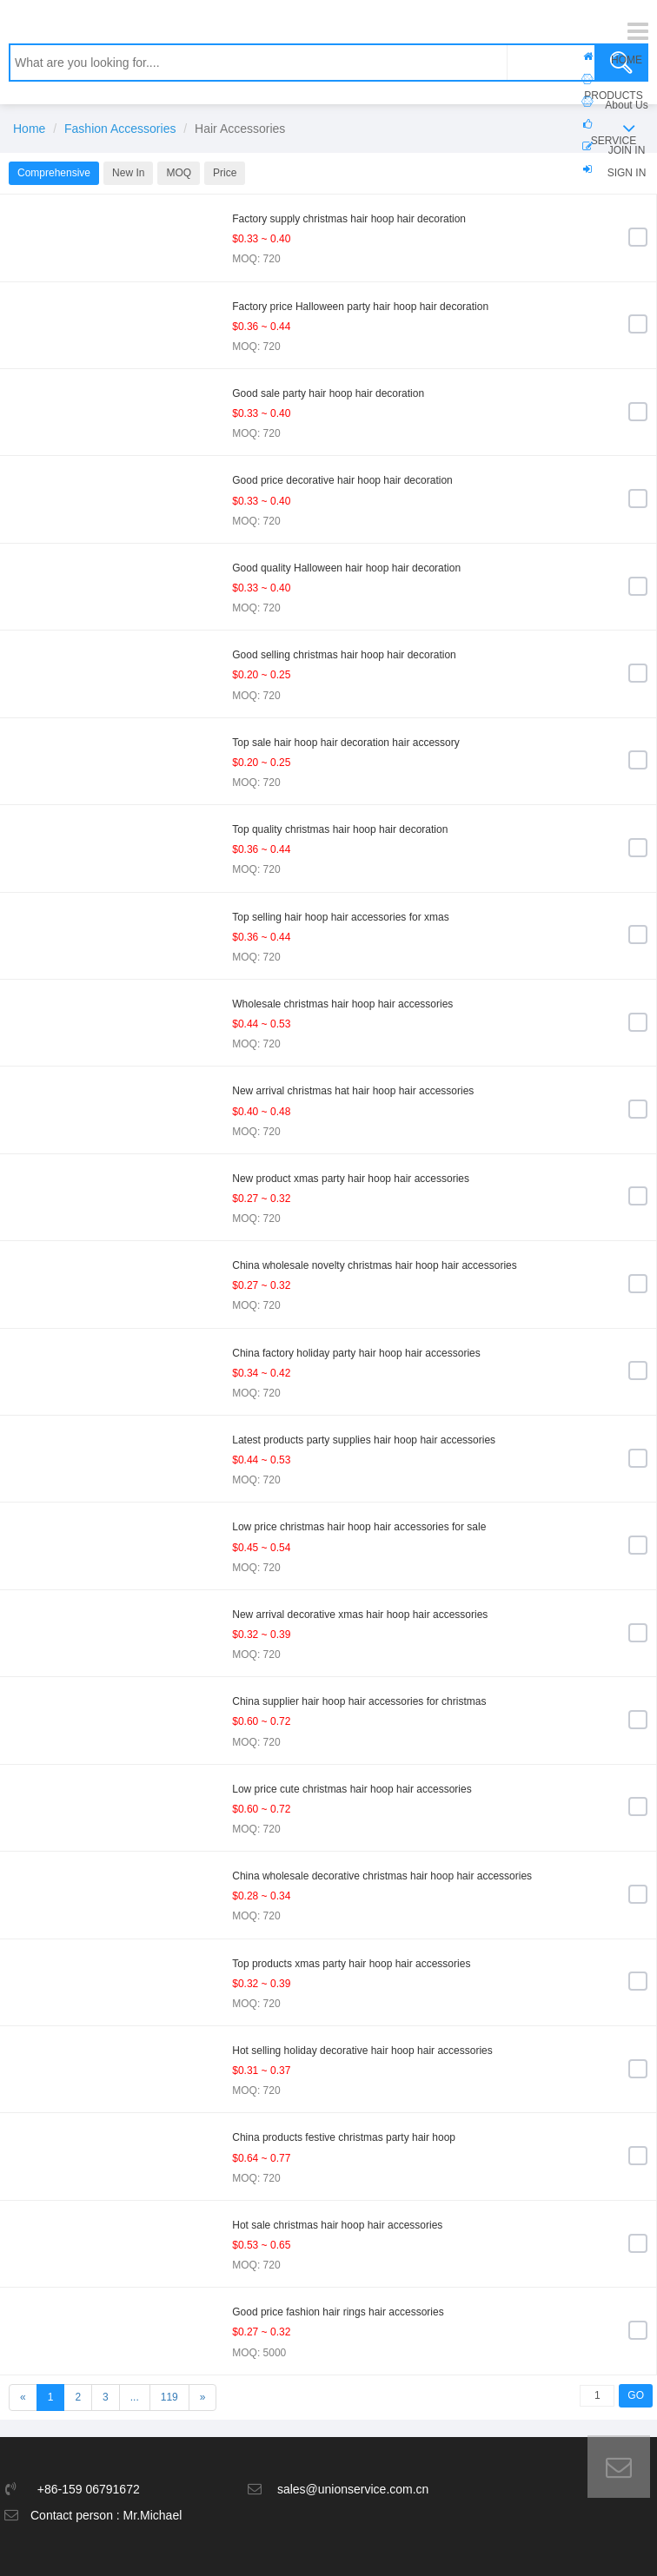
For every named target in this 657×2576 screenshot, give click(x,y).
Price (224, 173)
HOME (626, 60)
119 (169, 2397)
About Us (626, 105)
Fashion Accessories (120, 128)
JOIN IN (627, 150)
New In (128, 173)
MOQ (178, 173)
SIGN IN (627, 173)
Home (29, 128)
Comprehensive (53, 173)
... (134, 2397)
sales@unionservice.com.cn (353, 2489)
